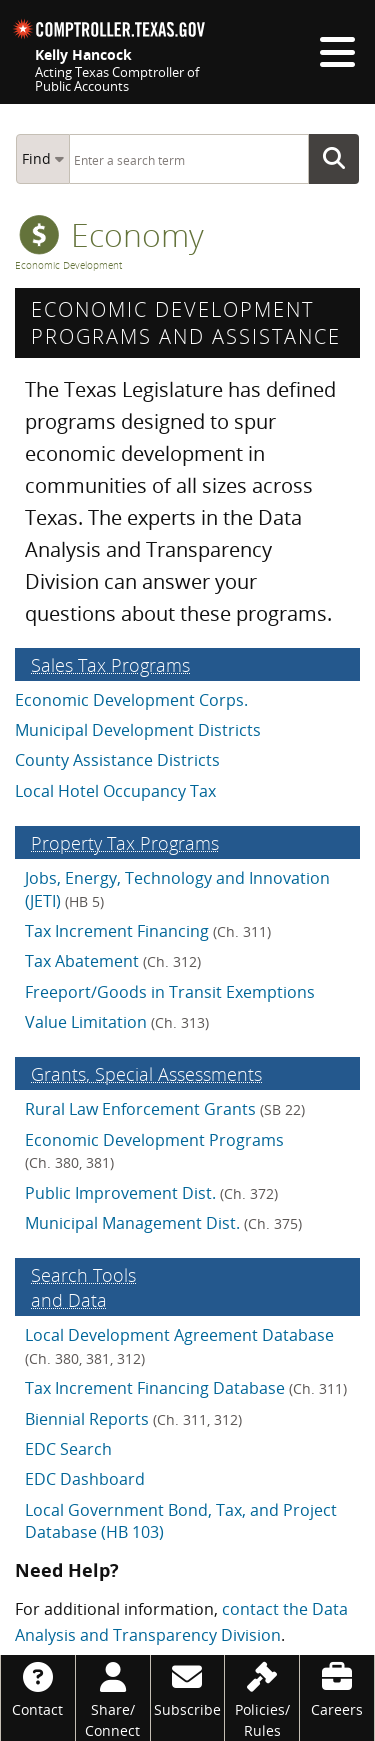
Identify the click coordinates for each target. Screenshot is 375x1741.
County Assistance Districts (117, 760)
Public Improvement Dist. (151, 1193)
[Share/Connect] (113, 1698)
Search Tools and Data (83, 1287)
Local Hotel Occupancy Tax (115, 791)
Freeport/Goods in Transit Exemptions (170, 992)
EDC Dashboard (85, 1479)
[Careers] (337, 1687)
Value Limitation (117, 1022)
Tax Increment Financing (148, 931)
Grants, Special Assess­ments (146, 1073)
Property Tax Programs (125, 842)
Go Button (340, 159)
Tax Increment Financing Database (186, 1388)
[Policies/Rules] (262, 1698)
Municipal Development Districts (138, 730)
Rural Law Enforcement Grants (165, 1109)
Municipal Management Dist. (163, 1223)
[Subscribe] (188, 1687)
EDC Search (68, 1449)
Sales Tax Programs (110, 664)
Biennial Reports (133, 1419)
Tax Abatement (113, 961)
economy (111, 234)
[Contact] (38, 1687)
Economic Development (68, 265)
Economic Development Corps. (131, 700)
